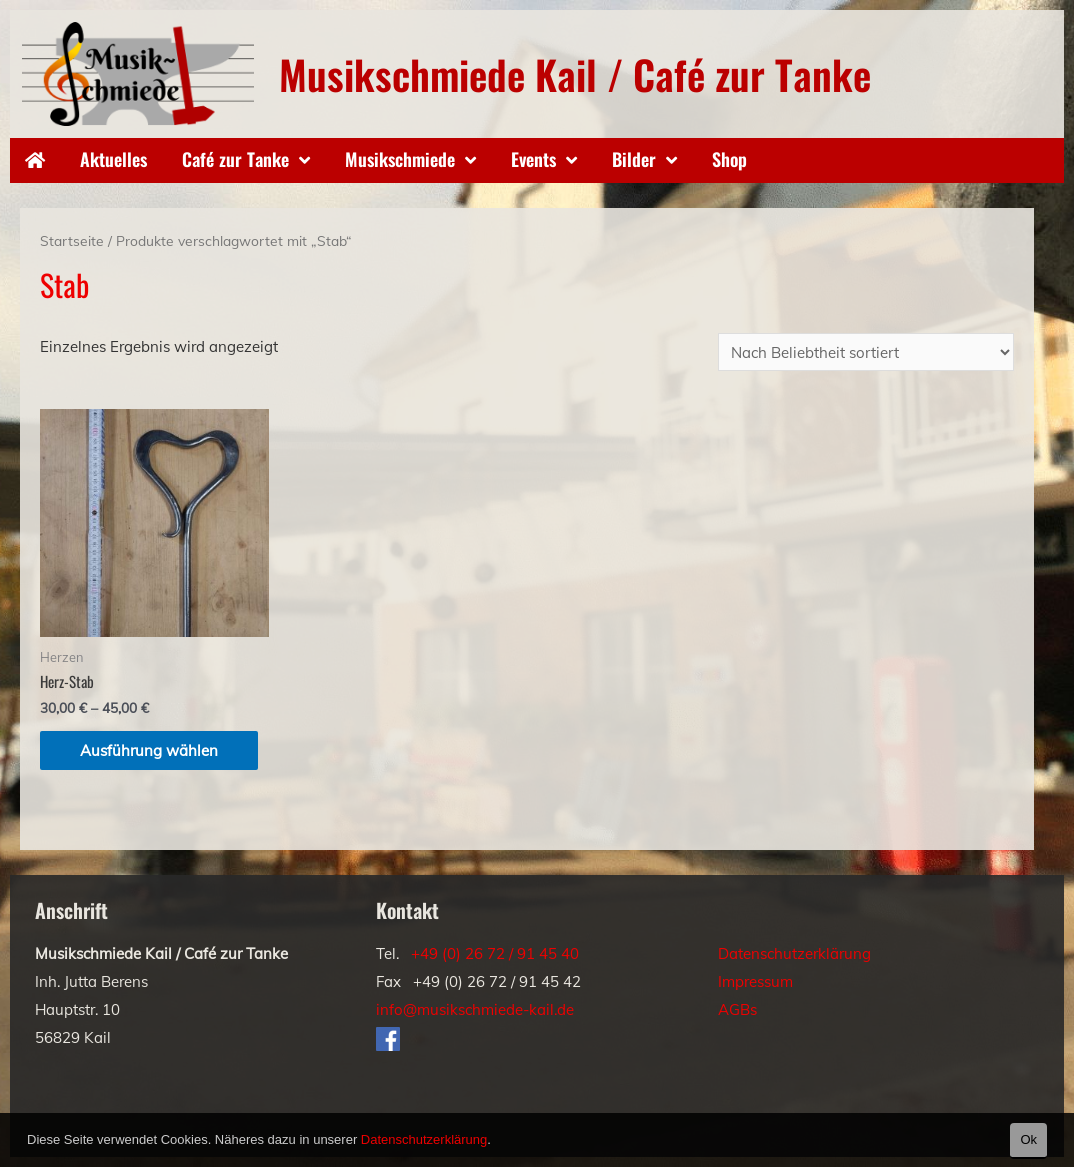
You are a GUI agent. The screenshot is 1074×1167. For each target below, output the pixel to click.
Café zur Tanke (235, 159)
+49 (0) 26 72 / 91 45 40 (495, 953)
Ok (1028, 1139)
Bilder (634, 159)
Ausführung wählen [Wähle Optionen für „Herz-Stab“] (149, 750)
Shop (729, 159)
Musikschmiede (400, 159)
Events (533, 159)
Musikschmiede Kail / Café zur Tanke (575, 74)
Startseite (72, 240)
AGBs (737, 1009)
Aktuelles (113, 159)
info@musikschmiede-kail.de (475, 1009)
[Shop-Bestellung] (866, 352)
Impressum (755, 981)
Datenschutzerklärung (794, 953)
